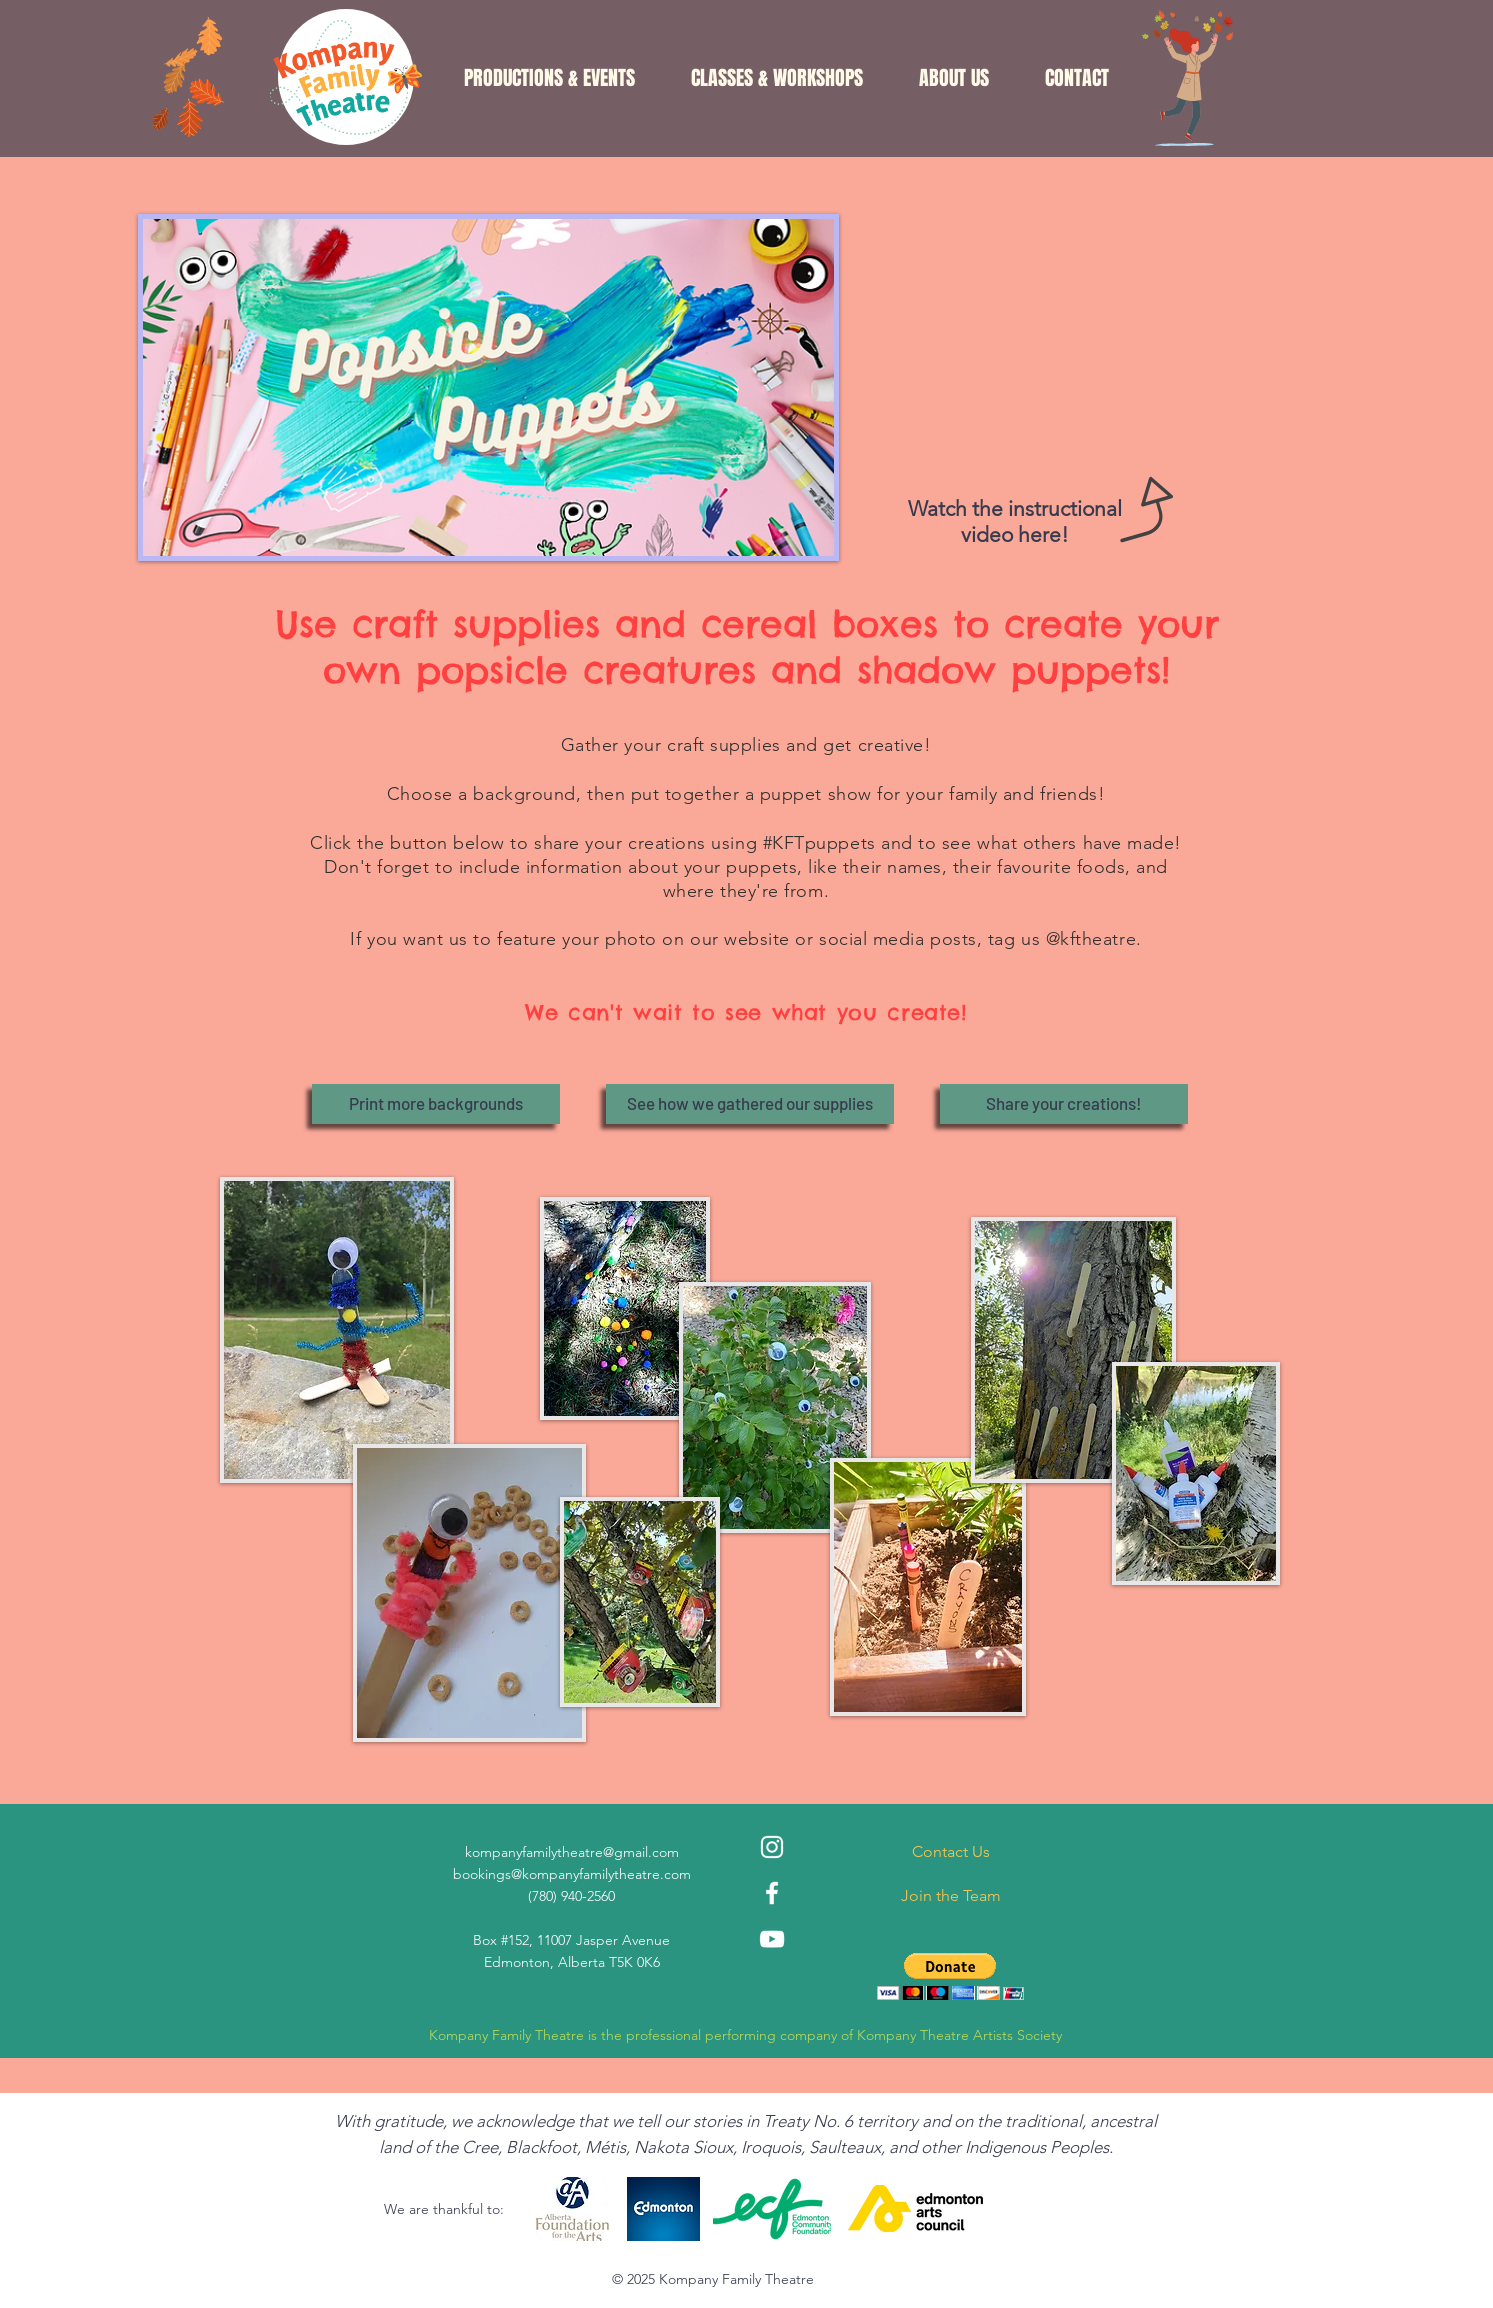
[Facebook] (772, 1893)
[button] (549, 78)
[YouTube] (772, 1939)
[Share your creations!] (1064, 1104)
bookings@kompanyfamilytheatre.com (572, 1874)
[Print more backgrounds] (436, 1104)
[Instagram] (772, 1847)
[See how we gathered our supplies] (750, 1104)
